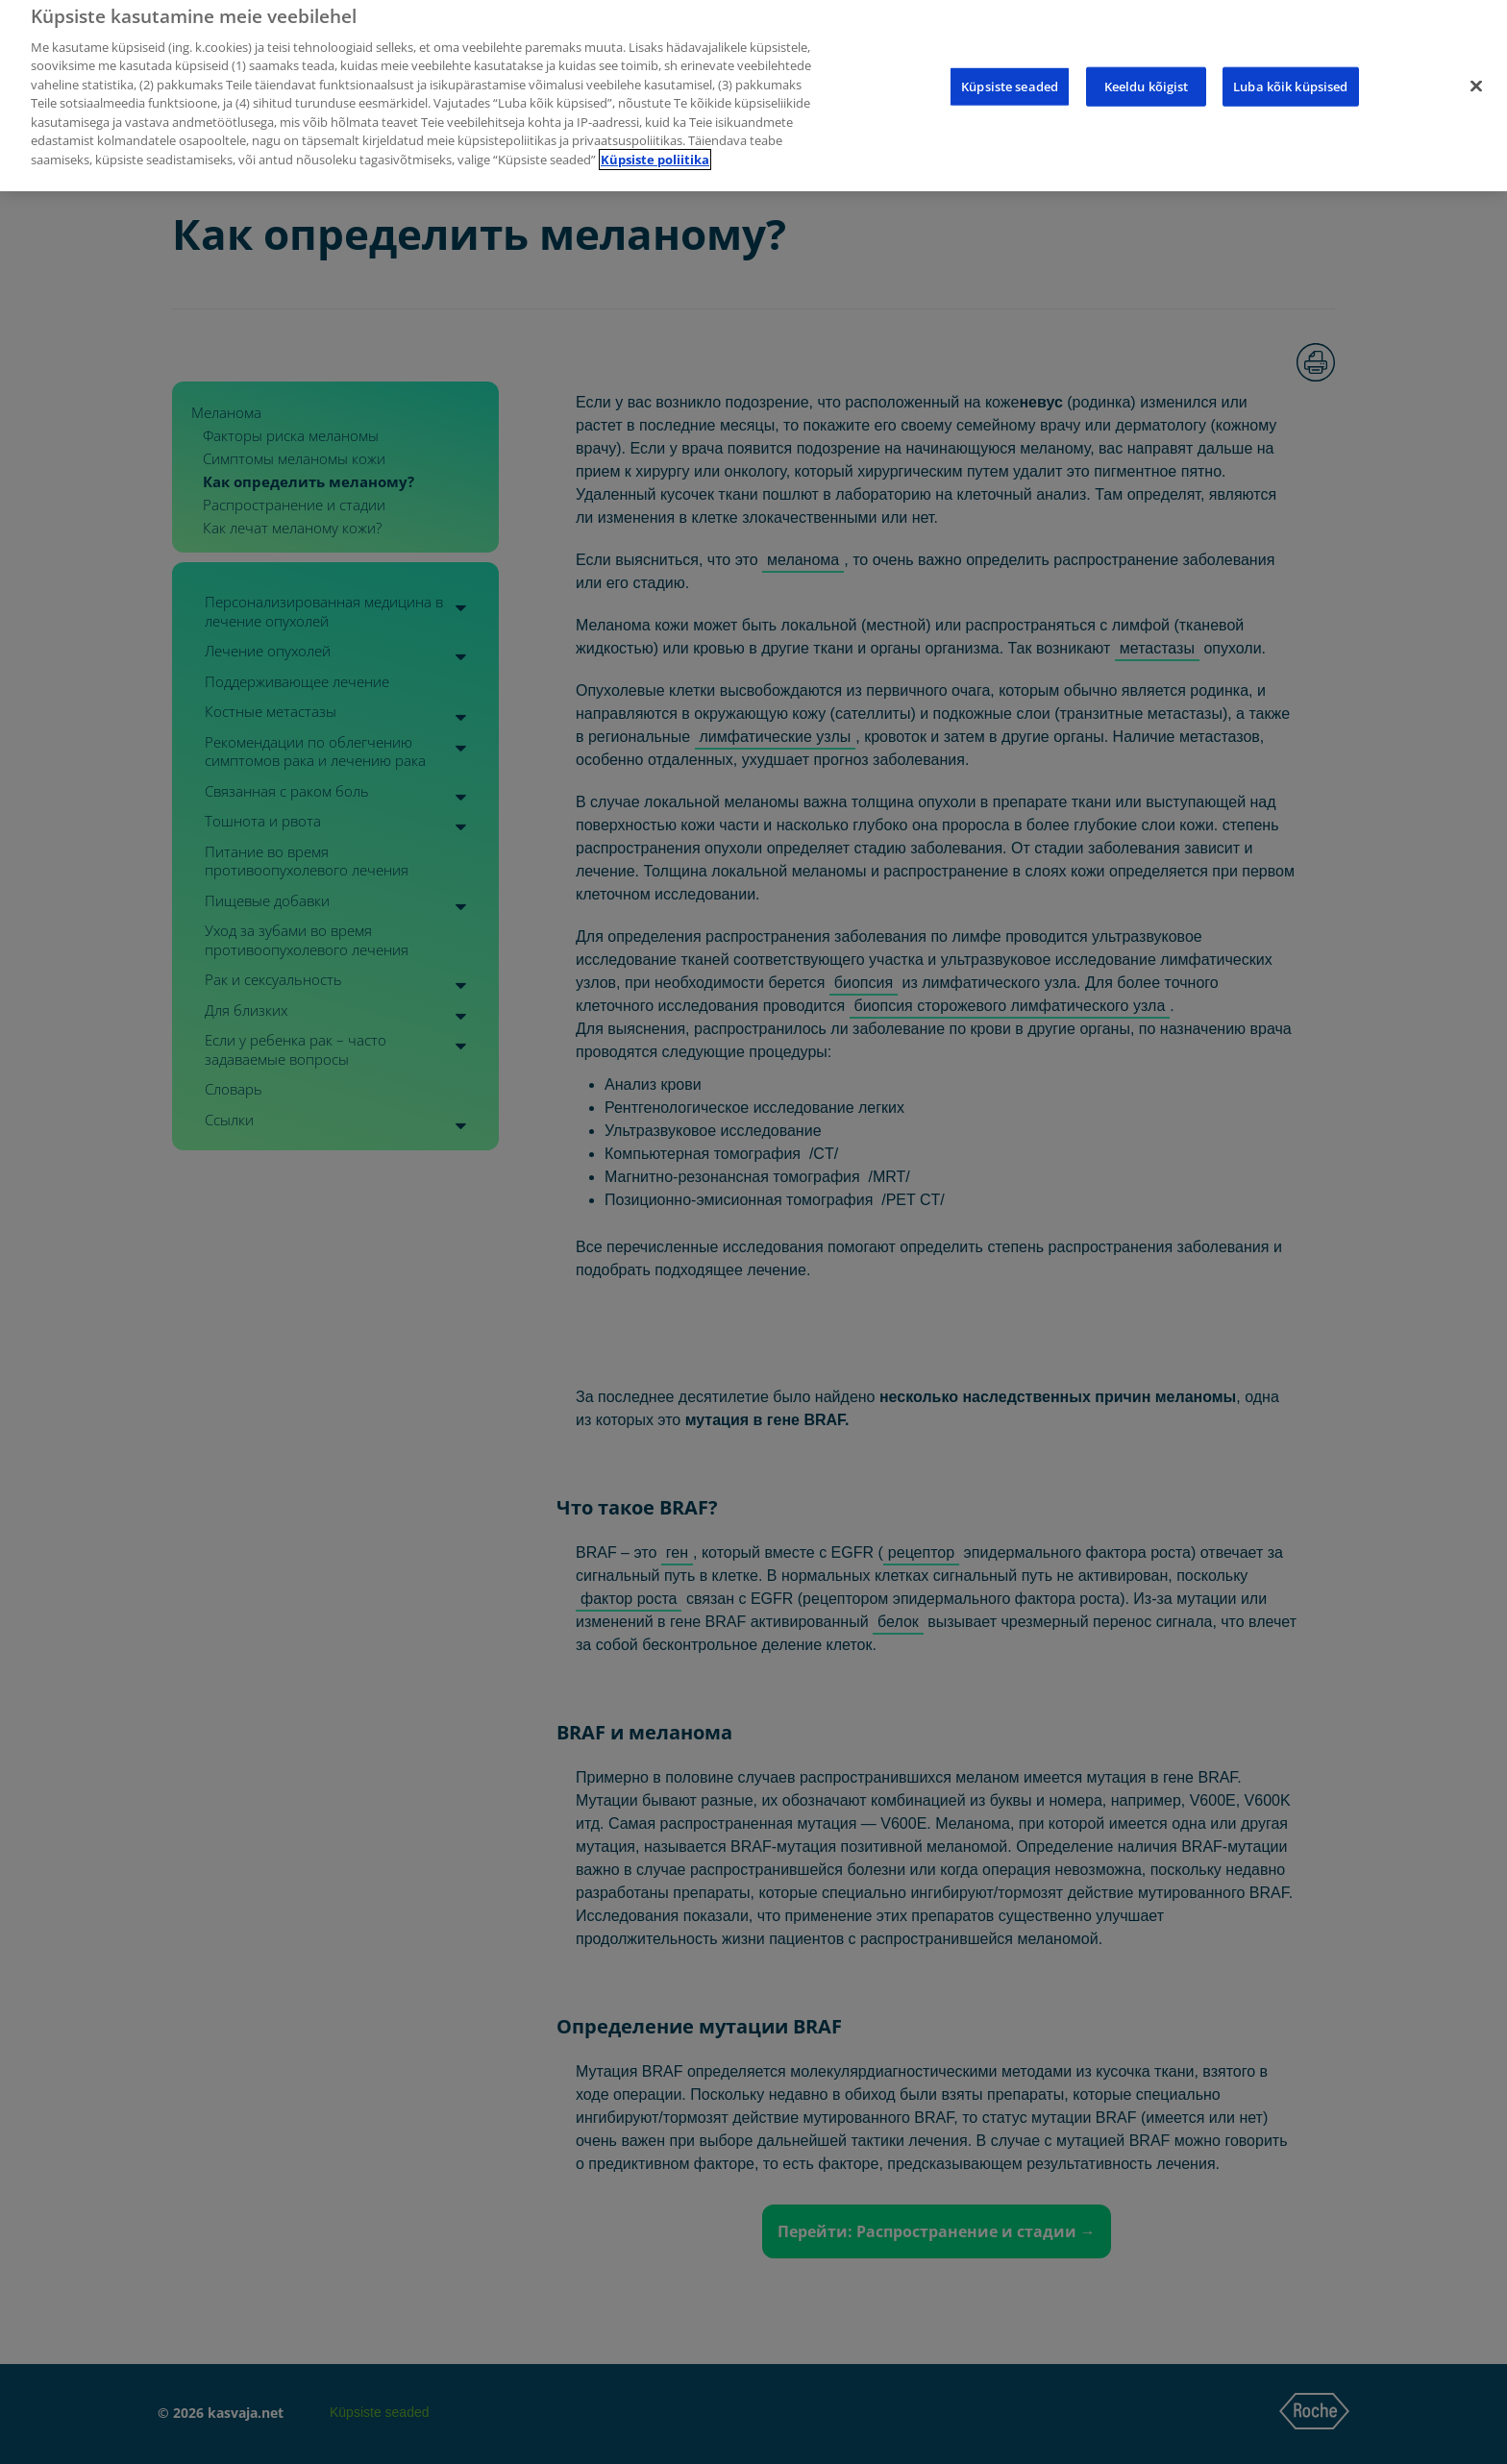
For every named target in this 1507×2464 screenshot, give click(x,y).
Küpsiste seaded (1009, 67)
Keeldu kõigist (1146, 67)
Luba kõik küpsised (1290, 67)
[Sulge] (1476, 67)
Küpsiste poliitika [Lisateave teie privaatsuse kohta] (655, 140)
